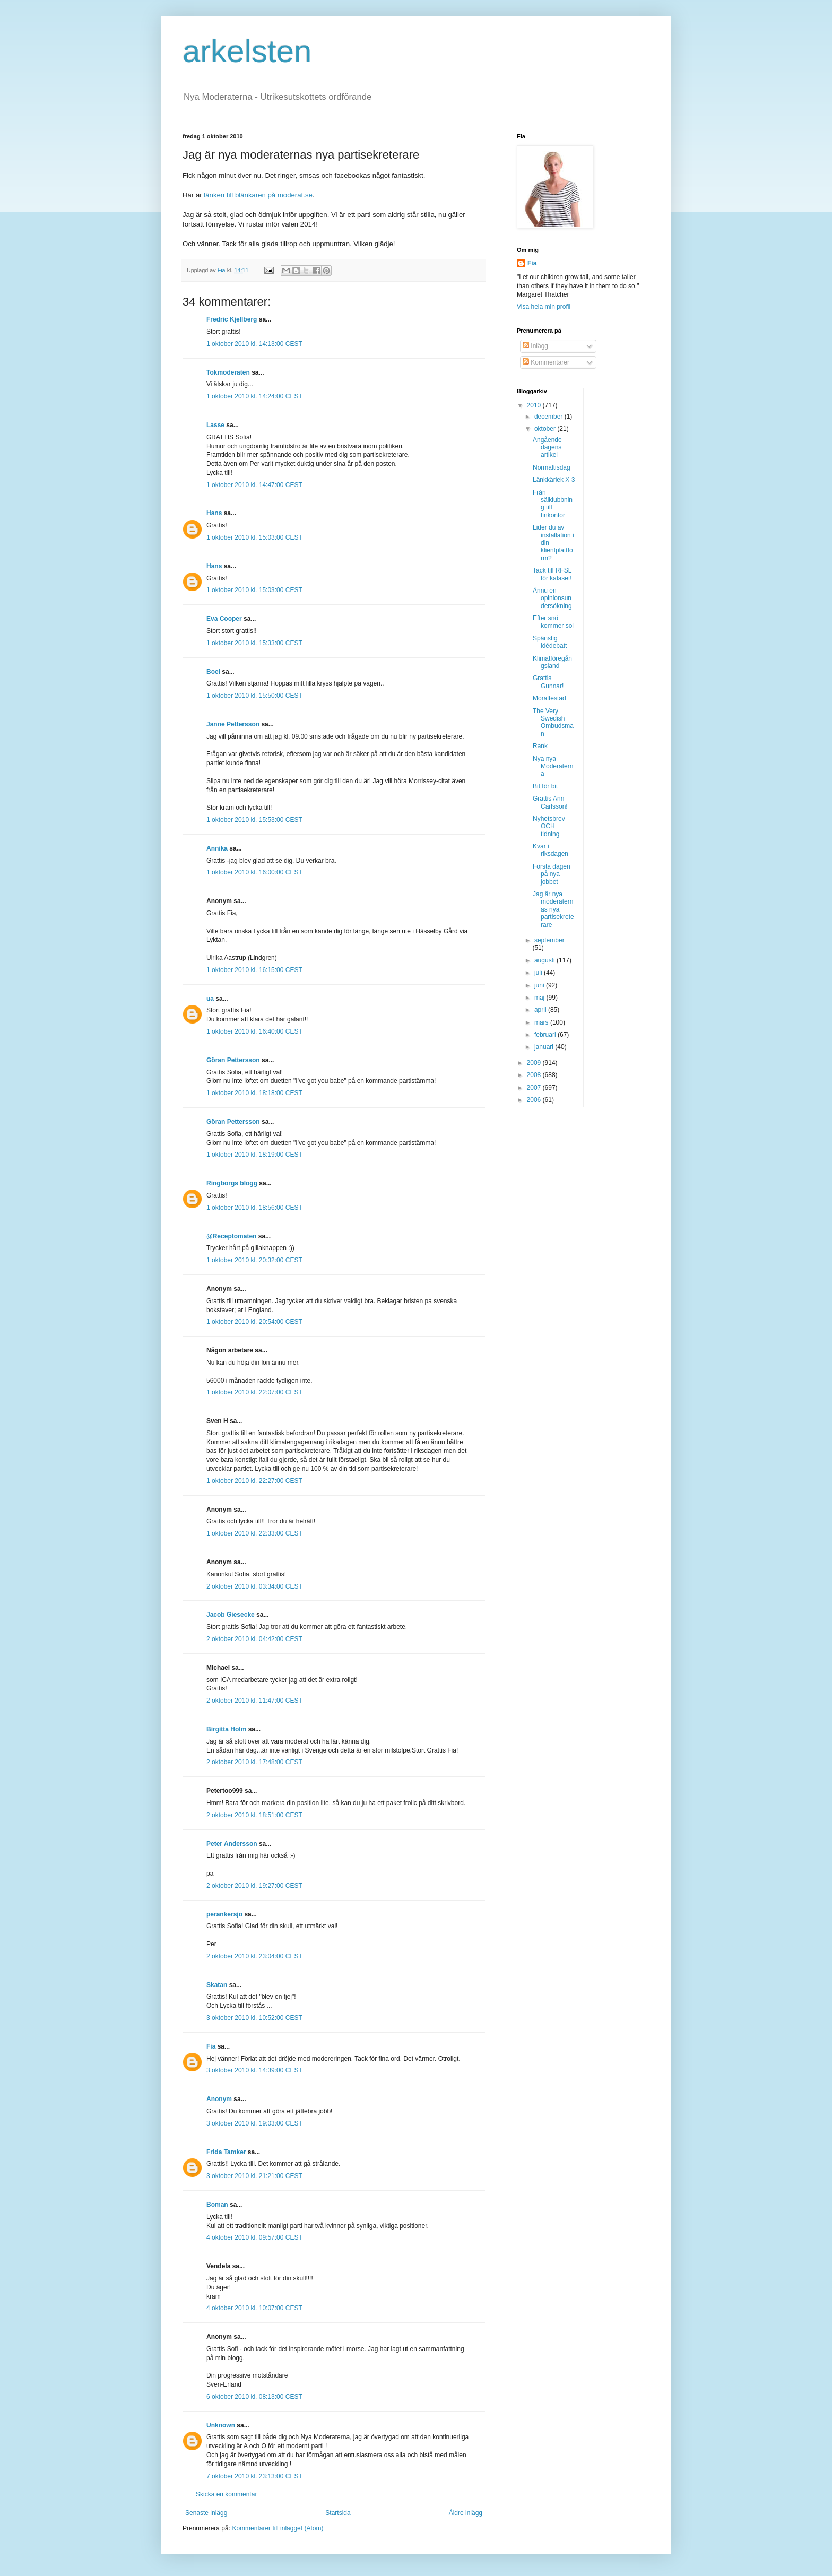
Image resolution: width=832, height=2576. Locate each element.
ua (210, 998)
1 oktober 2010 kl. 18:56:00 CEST (254, 1207)
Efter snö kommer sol (553, 621)
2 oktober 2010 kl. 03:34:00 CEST (254, 1586)
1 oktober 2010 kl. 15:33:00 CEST (254, 643)
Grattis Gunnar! (548, 681)
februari (546, 1034)
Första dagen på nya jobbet (551, 874)
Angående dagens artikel (547, 447)
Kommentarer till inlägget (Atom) (277, 2528)
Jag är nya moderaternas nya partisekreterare (553, 909)
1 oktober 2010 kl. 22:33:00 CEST (254, 1533)
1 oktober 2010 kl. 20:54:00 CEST (254, 1321)
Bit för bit (545, 786)
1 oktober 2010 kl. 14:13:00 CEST (254, 344)
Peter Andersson (231, 1844)
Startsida (337, 2513)
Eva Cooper (224, 618)
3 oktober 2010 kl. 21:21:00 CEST (254, 2176)
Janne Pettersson (232, 724)
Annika (217, 848)
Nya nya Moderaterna (553, 766)
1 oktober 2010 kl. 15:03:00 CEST (254, 537)
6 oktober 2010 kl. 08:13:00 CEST (254, 2396)
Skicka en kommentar (226, 2494)
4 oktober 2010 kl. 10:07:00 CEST (254, 2308)
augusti (545, 960)
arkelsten (247, 51)
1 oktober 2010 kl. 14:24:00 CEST (254, 396)
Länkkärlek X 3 (554, 479)
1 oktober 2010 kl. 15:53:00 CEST (254, 819)
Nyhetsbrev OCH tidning (549, 826)
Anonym (219, 2099)
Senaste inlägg (206, 2513)
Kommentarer (546, 362)
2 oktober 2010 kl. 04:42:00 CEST (254, 1639)
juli (539, 972)
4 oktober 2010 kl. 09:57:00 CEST (254, 2237)
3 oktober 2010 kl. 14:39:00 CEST (254, 2070)
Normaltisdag (551, 467)
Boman (217, 2204)
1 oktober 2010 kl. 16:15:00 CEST (254, 970)
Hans (214, 513)
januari (544, 1047)
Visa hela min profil (543, 306)
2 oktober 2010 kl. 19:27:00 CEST (254, 1885)
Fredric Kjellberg (231, 319)
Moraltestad (549, 698)
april (541, 1009)
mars (542, 1022)
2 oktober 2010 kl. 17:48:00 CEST (254, 1762)
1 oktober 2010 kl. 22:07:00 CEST (254, 1392)
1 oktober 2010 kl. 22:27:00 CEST (254, 1481)
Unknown (220, 2425)
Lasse (215, 425)
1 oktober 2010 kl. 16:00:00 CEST (254, 872)
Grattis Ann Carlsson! (550, 802)
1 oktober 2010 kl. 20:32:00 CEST (254, 1260)
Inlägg (535, 346)
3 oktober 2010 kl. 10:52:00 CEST (254, 2018)
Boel (213, 671)
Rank (540, 746)
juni (540, 985)
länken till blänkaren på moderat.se (258, 195)
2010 (535, 405)
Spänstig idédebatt (550, 642)
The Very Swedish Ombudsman (553, 722)
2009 (535, 1062)
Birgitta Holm (226, 1729)
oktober (545, 428)
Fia (210, 2046)
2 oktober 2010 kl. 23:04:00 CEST (254, 1956)
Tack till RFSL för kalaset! (552, 574)
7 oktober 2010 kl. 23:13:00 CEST (254, 2476)
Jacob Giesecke (230, 1614)
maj (540, 997)
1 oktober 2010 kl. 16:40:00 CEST (254, 1031)
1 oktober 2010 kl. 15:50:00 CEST (254, 695)
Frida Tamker (226, 2152)
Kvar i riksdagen (550, 850)
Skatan (216, 1985)
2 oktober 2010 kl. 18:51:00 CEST (254, 1815)
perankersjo (224, 1914)
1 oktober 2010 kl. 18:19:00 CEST (254, 1154)
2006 (535, 1100)
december (549, 416)
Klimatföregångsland (552, 662)
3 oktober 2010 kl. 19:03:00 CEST (254, 2123)
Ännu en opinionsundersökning (552, 598)
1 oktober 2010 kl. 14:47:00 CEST (254, 485)
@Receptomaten (231, 1236)
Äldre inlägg (465, 2513)
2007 (535, 1087)
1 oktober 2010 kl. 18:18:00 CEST (254, 1093)
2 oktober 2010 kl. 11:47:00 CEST (254, 1700)
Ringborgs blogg (231, 1183)
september (549, 940)
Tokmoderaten (228, 372)
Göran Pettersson (233, 1060)
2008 (535, 1075)
